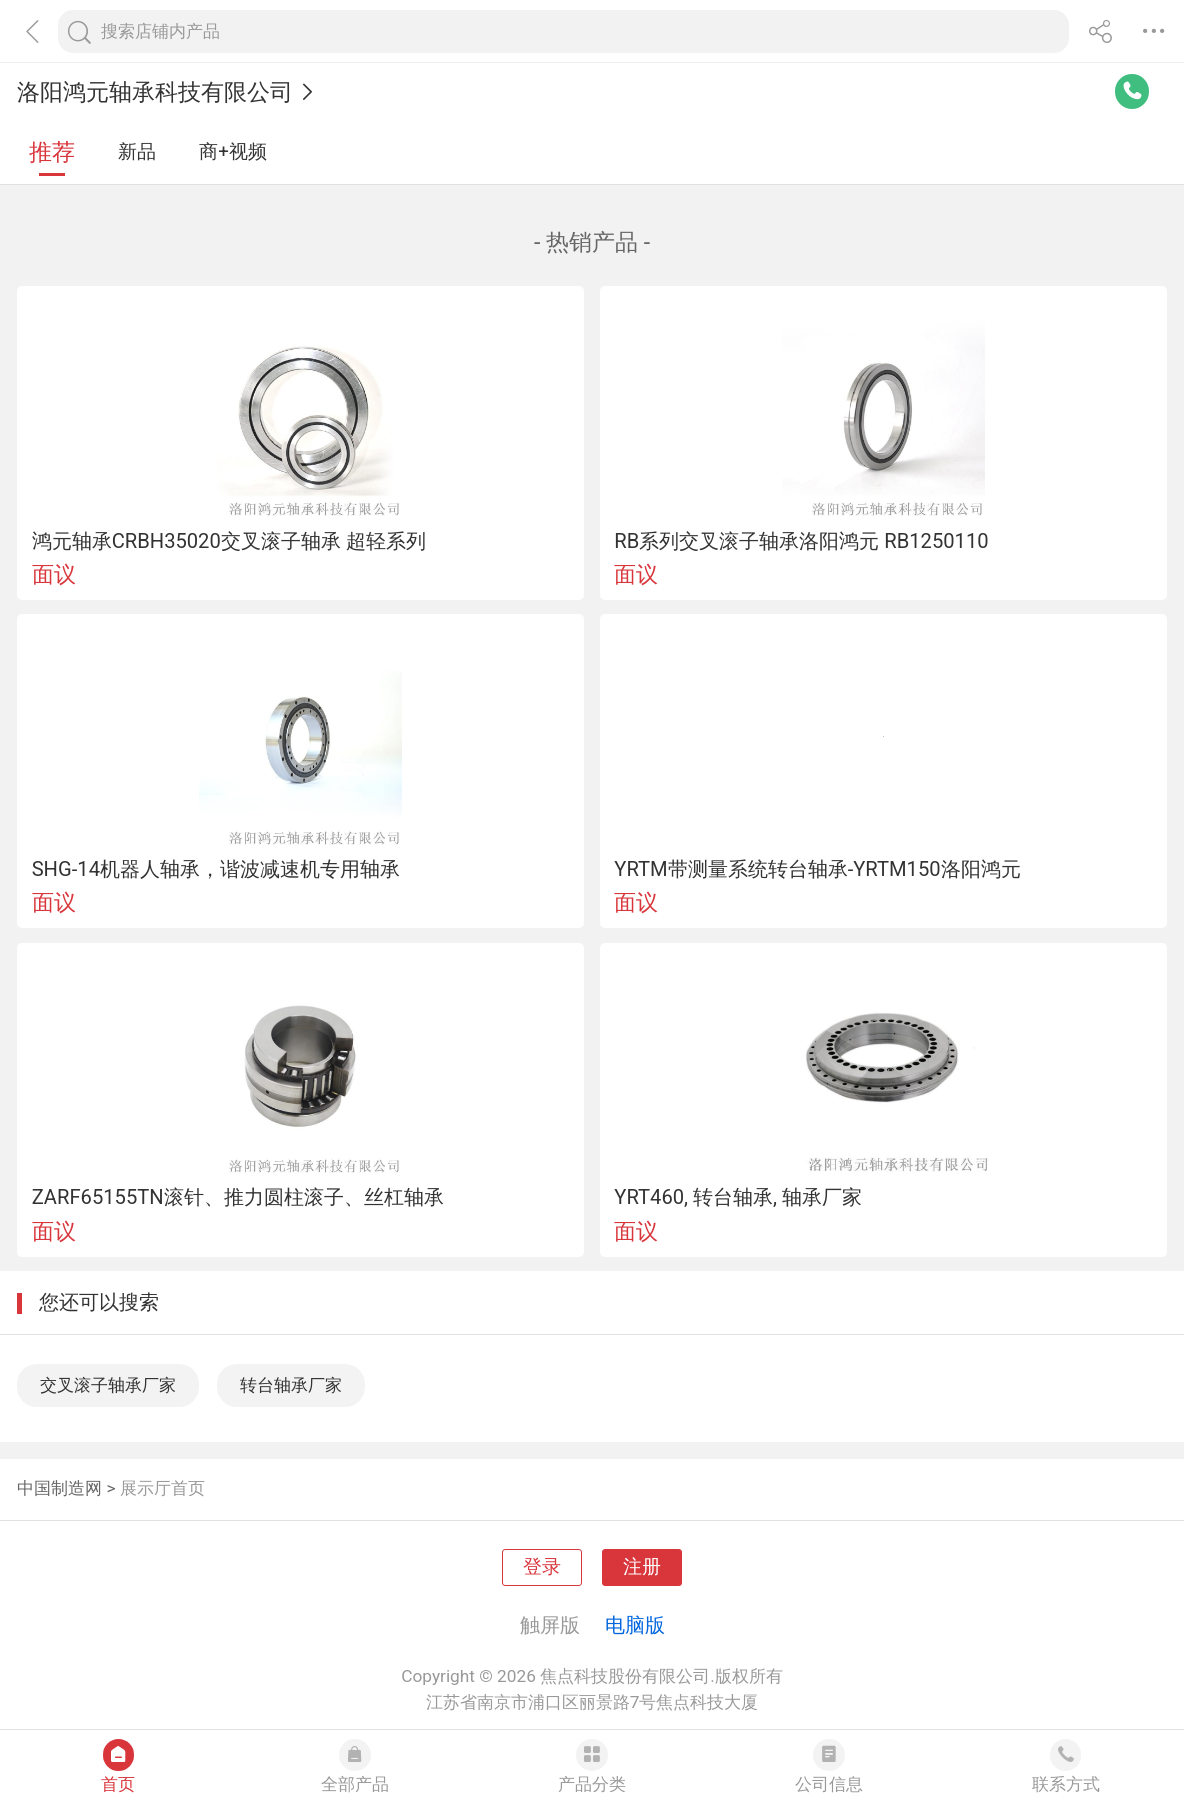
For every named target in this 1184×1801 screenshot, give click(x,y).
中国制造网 (59, 1488)
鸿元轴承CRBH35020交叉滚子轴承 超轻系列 (229, 541)
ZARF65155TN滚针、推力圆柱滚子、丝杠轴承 (238, 1197)
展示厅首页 (162, 1488)
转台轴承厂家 (291, 1385)
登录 (542, 1567)
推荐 (52, 152)
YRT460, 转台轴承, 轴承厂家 (738, 1197)
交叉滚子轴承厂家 (108, 1385)
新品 (137, 152)
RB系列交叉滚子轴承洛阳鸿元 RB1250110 (801, 541)
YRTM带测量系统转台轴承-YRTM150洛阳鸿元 (817, 869)
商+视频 (233, 152)
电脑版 (635, 1625)
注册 (642, 1567)
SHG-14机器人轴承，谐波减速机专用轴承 (216, 869)
